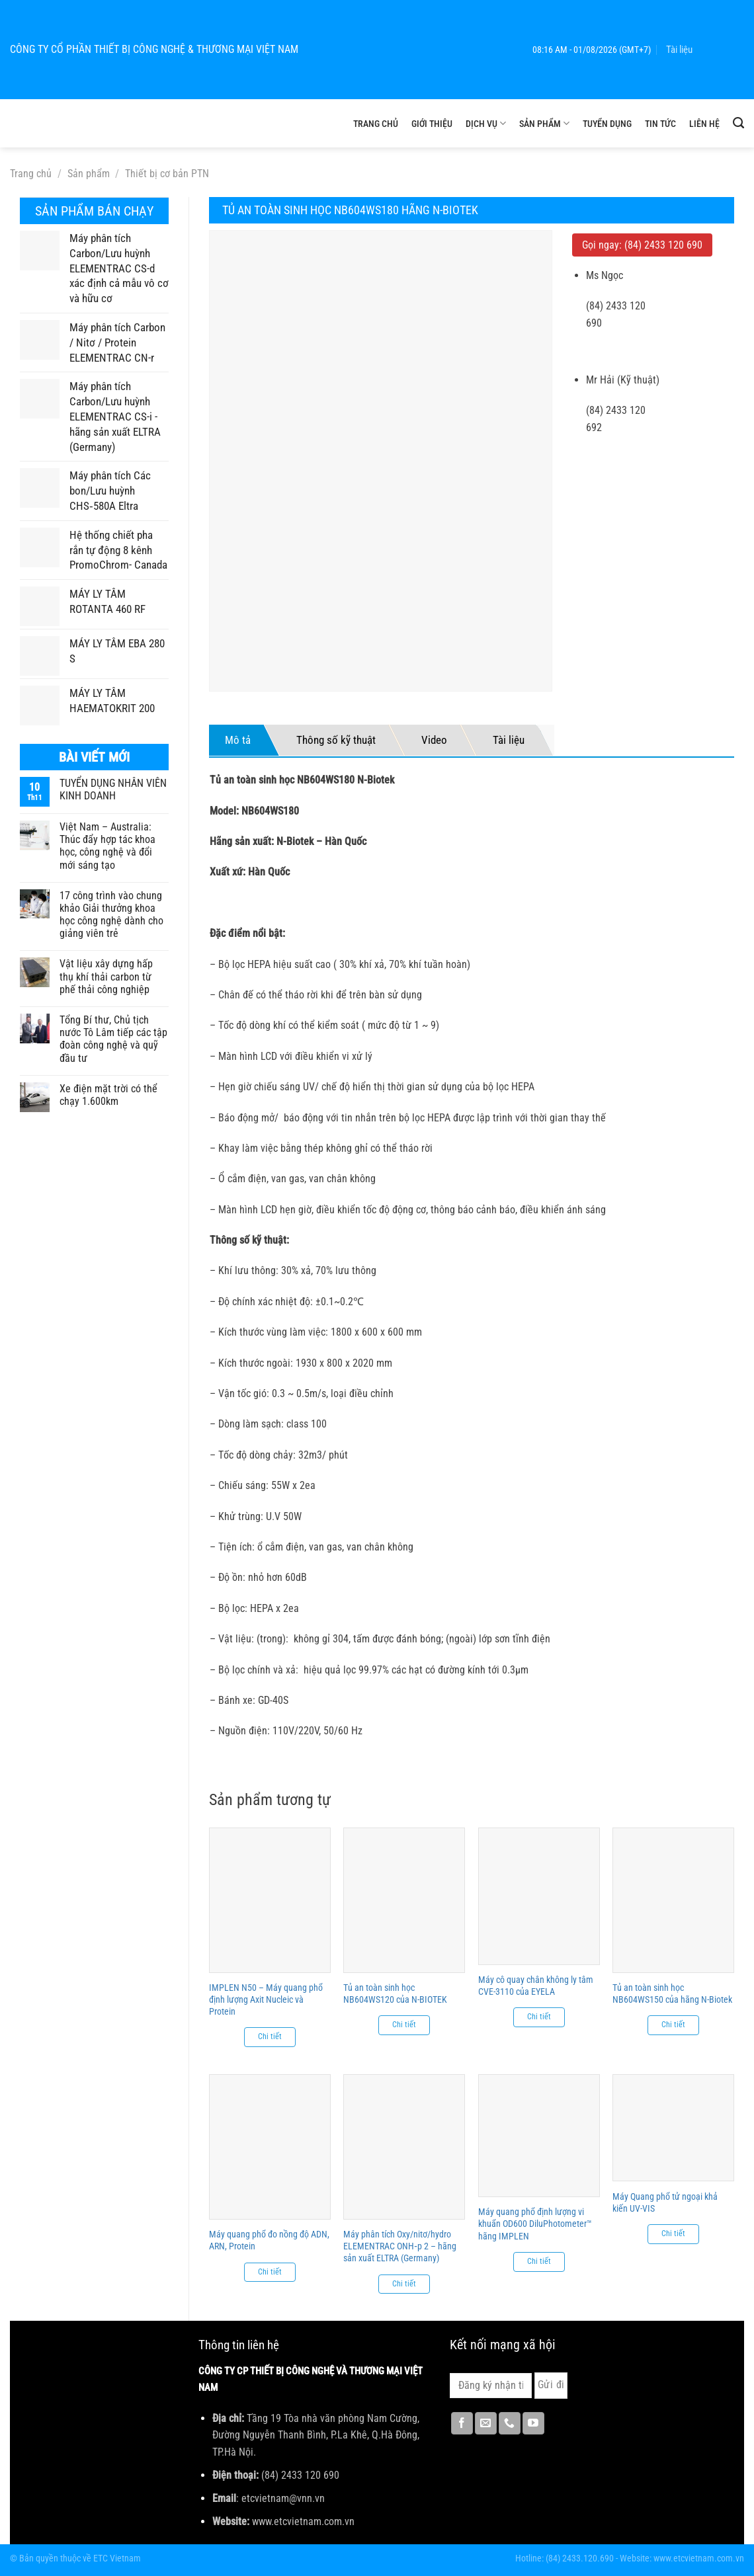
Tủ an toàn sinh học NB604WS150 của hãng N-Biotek (672, 1993)
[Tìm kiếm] (738, 123)
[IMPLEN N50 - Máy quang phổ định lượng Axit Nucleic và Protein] (270, 1900)
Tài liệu (679, 50)
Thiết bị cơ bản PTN (167, 173)
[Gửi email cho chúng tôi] (486, 2423)
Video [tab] (434, 739)
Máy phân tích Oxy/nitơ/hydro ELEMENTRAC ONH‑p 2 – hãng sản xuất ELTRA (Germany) (399, 2246)
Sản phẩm (544, 123)
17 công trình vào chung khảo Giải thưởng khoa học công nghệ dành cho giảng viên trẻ (111, 914)
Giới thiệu (431, 123)
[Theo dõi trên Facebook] (462, 2423)
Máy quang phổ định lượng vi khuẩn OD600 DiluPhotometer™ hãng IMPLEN (535, 2223)
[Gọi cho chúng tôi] (510, 2423)
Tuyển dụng (607, 123)
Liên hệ (704, 123)
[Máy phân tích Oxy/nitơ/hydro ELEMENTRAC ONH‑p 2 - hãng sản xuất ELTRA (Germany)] (404, 2147)
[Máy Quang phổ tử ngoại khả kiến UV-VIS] (673, 2128)
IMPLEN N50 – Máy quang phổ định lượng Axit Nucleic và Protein (266, 1999)
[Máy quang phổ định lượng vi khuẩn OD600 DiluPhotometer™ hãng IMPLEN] (539, 2135)
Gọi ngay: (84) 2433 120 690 (642, 245)
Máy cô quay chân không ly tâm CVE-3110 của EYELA (535, 1985)
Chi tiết (270, 2036)
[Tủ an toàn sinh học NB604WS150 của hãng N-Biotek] (673, 1900)
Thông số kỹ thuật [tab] (336, 739)
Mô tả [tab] (238, 739)
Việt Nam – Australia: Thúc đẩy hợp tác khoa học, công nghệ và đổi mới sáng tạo (107, 846)
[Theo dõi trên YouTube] (533, 2423)
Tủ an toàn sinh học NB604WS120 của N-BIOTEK (395, 1993)
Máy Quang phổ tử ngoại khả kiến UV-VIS (665, 2202)
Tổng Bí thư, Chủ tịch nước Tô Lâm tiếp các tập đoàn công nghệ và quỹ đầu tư (113, 1039)
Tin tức (660, 123)
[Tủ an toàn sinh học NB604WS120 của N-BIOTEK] (404, 1900)
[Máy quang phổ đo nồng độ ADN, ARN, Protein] (270, 2147)
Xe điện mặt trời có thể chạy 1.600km (108, 1094)
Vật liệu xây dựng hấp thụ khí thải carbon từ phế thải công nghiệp (106, 976)
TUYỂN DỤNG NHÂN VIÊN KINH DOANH (113, 789)
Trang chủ (375, 123)
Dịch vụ (486, 123)
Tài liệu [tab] (508, 739)
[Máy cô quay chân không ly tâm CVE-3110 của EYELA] (539, 1896)
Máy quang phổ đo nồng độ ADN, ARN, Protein (269, 2240)
